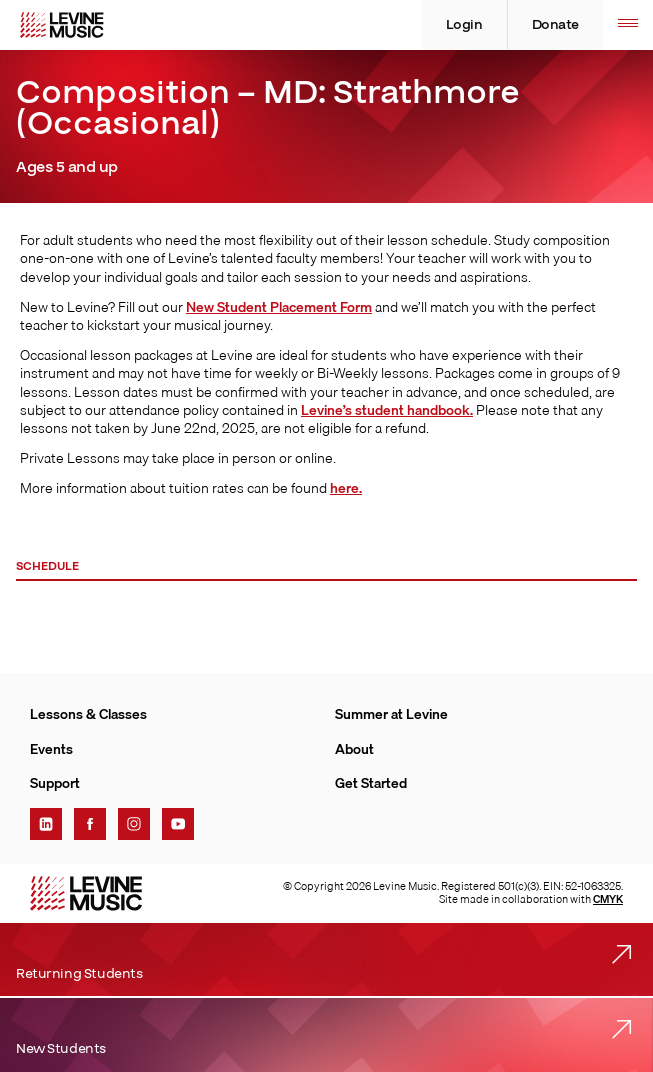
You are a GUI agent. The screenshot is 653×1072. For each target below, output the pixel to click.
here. (346, 488)
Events (51, 749)
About (354, 749)
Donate (555, 25)
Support (55, 783)
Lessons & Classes (88, 714)
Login (464, 25)
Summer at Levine (391, 714)
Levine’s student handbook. (387, 410)
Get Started (371, 783)
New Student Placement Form (279, 307)
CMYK (608, 899)
